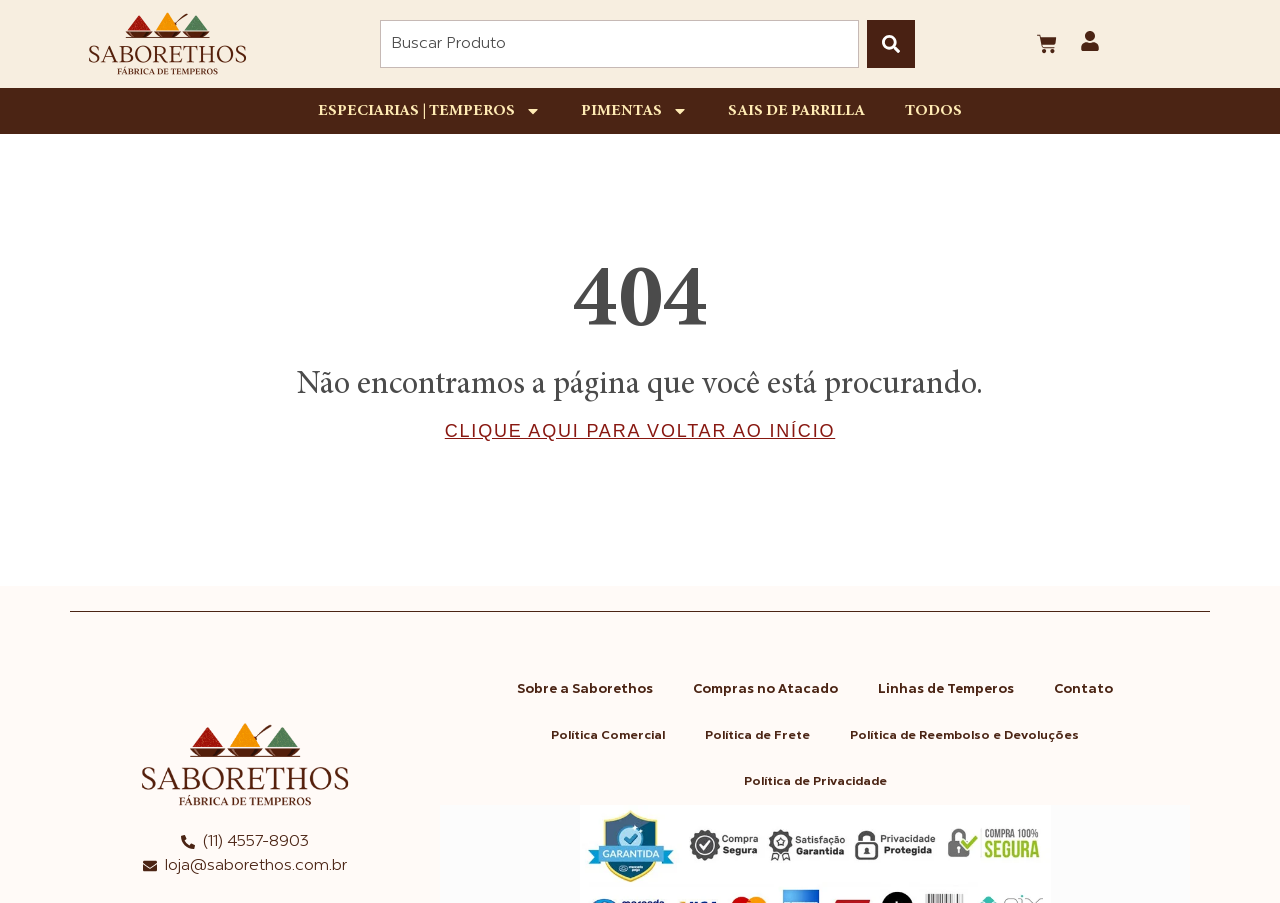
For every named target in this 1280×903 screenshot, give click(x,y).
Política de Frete (757, 736)
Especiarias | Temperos (429, 111)
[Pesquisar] (891, 44)
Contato (1083, 689)
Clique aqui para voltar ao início (640, 431)
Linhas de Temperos (946, 689)
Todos (933, 111)
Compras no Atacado (765, 689)
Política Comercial (608, 736)
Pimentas (634, 111)
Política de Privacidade (815, 782)
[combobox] (619, 44)
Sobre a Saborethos (585, 689)
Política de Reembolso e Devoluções (964, 736)
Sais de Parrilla (796, 111)
